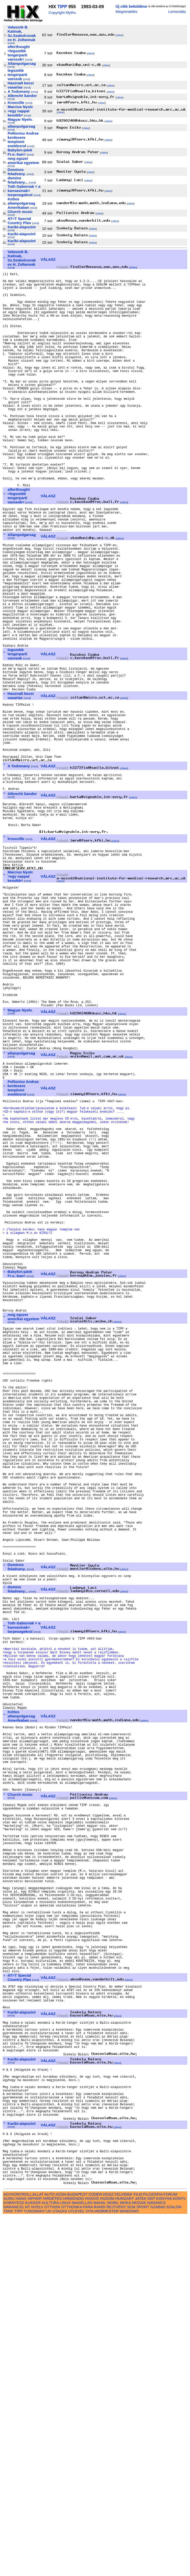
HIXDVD (92, 2558)
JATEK (140, 2558)
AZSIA (61, 2554)
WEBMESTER (107, 2570)
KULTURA (50, 2562)
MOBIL (113, 2562)
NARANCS (156, 2562)
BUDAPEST (77, 2554)
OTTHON (52, 2566)
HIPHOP (34, 2558)
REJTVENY (116, 2566)
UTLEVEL (76, 2570)
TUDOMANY (34, 2570)
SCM (131, 2566)
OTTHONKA (71, 2566)
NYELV (37, 2566)
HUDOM (107, 2558)
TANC (8, 2570)
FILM (138, 2554)
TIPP (62, 6)
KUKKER (33, 2562)
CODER (95, 2554)
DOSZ (108, 2554)
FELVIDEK (123, 2554)
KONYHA (164, 2558)
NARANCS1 (13, 2566)
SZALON (174, 2566)
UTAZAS (59, 2570)
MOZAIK (139, 2562)
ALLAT (38, 2554)
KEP (151, 2558)
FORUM (170, 2554)
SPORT (143, 2566)
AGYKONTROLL (17, 2554)
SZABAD (158, 2566)
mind (11, 43)
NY (27, 2566)
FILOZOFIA (153, 2554)
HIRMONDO (73, 2558)
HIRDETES (52, 2558)
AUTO (49, 2554)
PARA (88, 2566)
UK (48, 2570)
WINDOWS (129, 2570)
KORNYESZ (13, 2562)
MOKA (125, 2562)
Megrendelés (126, 11)
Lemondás (177, 11)
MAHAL (100, 2562)
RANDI (99, 2566)
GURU (9, 2558)
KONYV (179, 2558)
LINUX (65, 2562)
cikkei (120, 35)
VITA (90, 2570)
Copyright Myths (62, 12)
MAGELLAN (82, 2562)
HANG (21, 2558)
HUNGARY (124, 2558)
